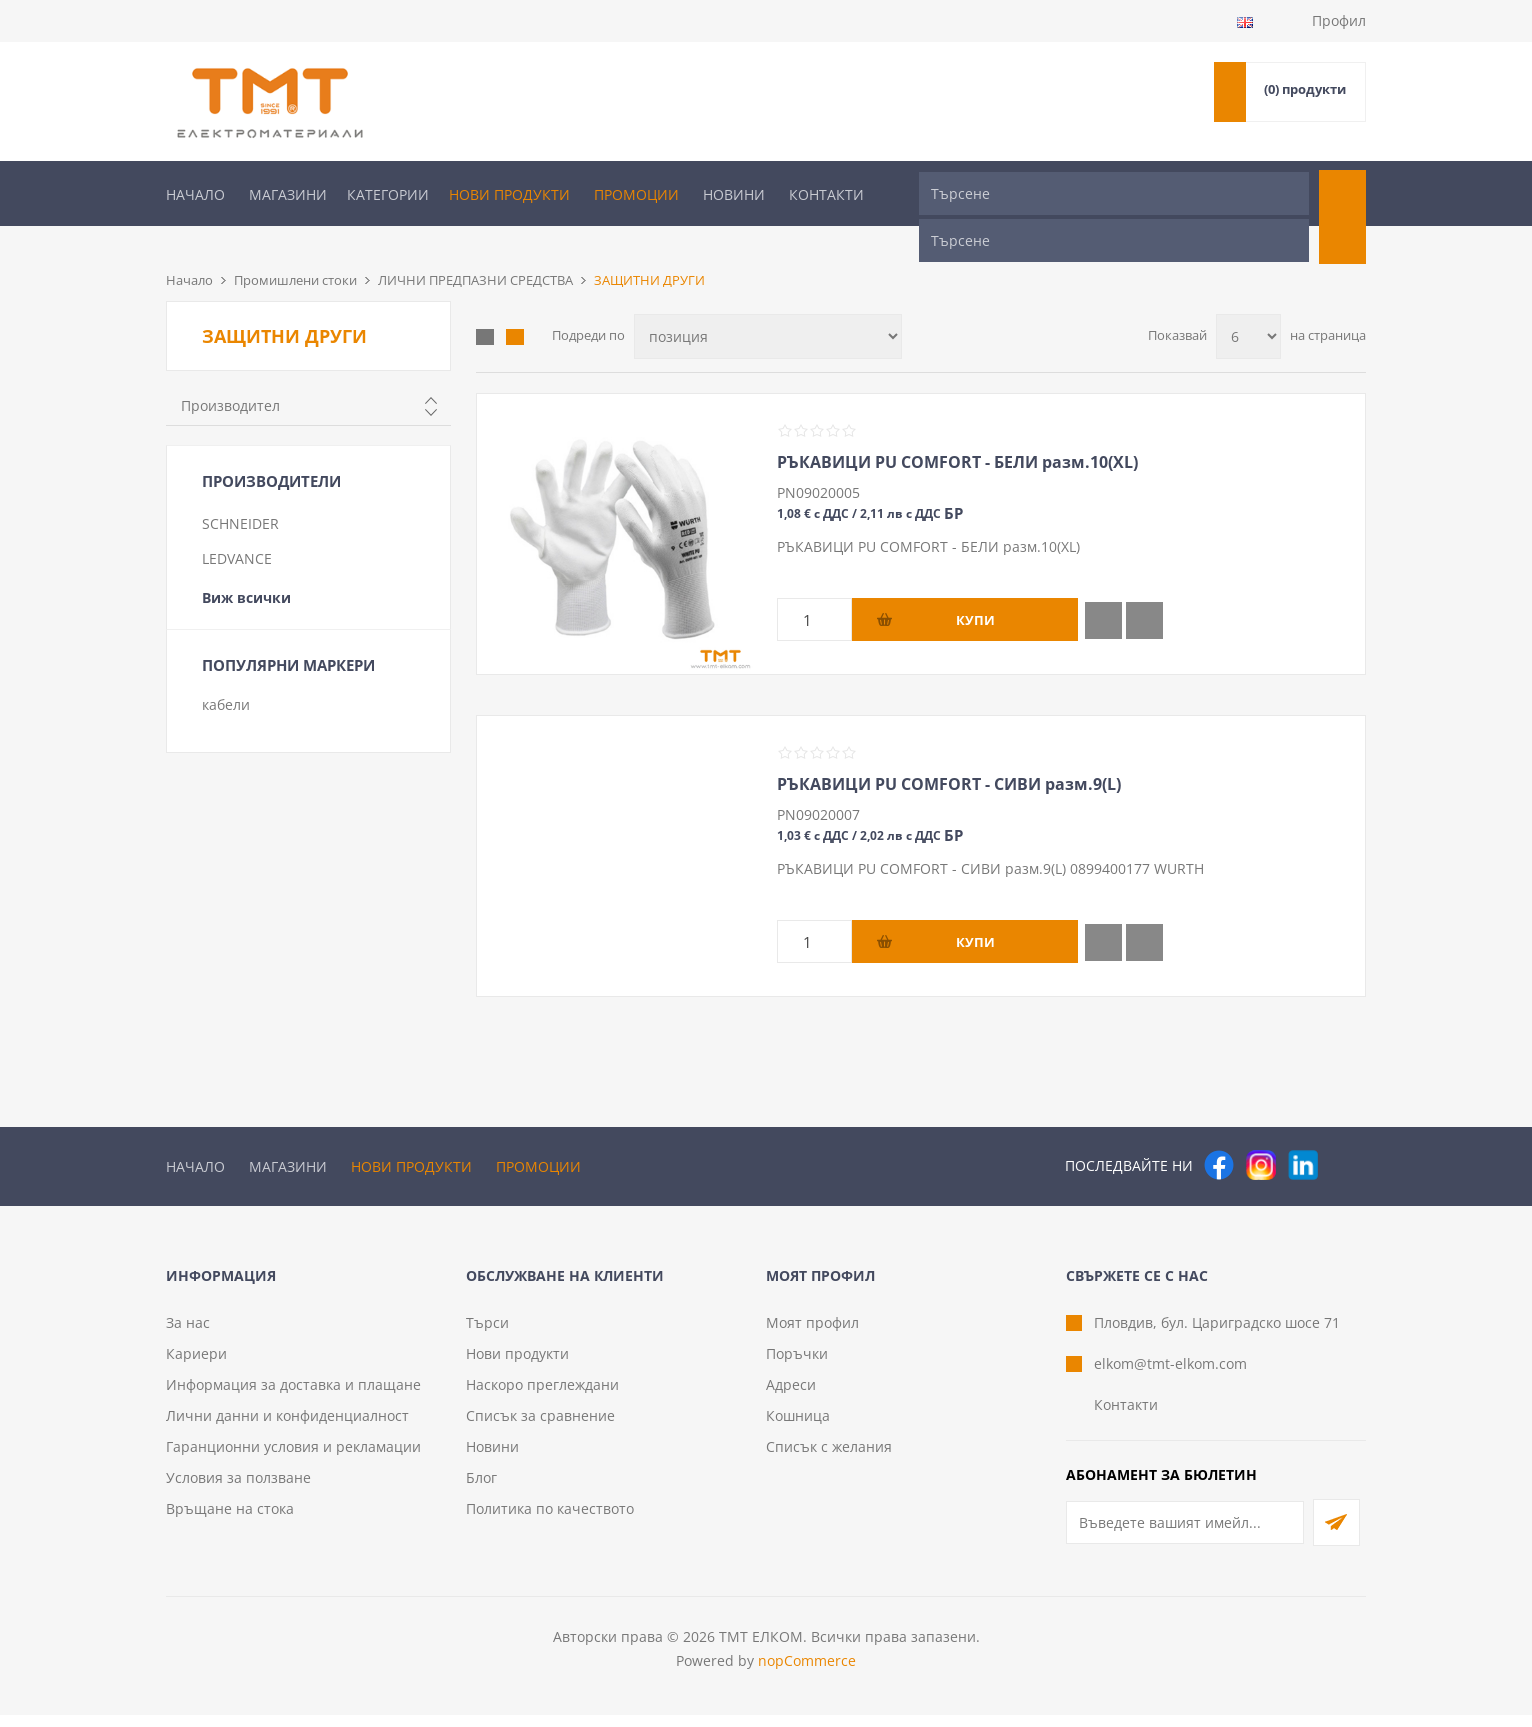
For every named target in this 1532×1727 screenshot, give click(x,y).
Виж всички (246, 564)
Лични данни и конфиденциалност (287, 1427)
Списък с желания (829, 1458)
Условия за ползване (238, 1489)
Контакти (826, 194)
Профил (1339, 20)
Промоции (636, 194)
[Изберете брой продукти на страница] (1248, 303)
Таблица (485, 304)
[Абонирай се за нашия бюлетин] (1185, 1534)
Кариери (196, 1365)
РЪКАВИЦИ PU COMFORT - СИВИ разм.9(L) (949, 751)
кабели (226, 671)
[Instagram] (1261, 1132)
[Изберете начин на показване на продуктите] (768, 303)
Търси (487, 1334)
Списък (515, 304)
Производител (230, 372)
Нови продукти (509, 194)
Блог (481, 1489)
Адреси (791, 1396)
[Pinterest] (1345, 1132)
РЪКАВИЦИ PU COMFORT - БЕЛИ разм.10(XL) (957, 429)
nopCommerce (807, 1672)
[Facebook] (1219, 1132)
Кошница (798, 1427)
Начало (195, 194)
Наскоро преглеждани (542, 1396)
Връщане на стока (230, 1520)
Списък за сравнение (540, 1427)
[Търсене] (1114, 193)
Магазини (288, 194)
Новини (734, 194)
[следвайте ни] (1303, 1132)
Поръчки (797, 1365)
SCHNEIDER (240, 490)
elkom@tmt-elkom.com (1170, 1375)
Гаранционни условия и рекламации (293, 1458)
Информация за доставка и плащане (293, 1396)
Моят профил (812, 1334)
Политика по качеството (550, 1520)
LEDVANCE (237, 525)
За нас (188, 1334)
